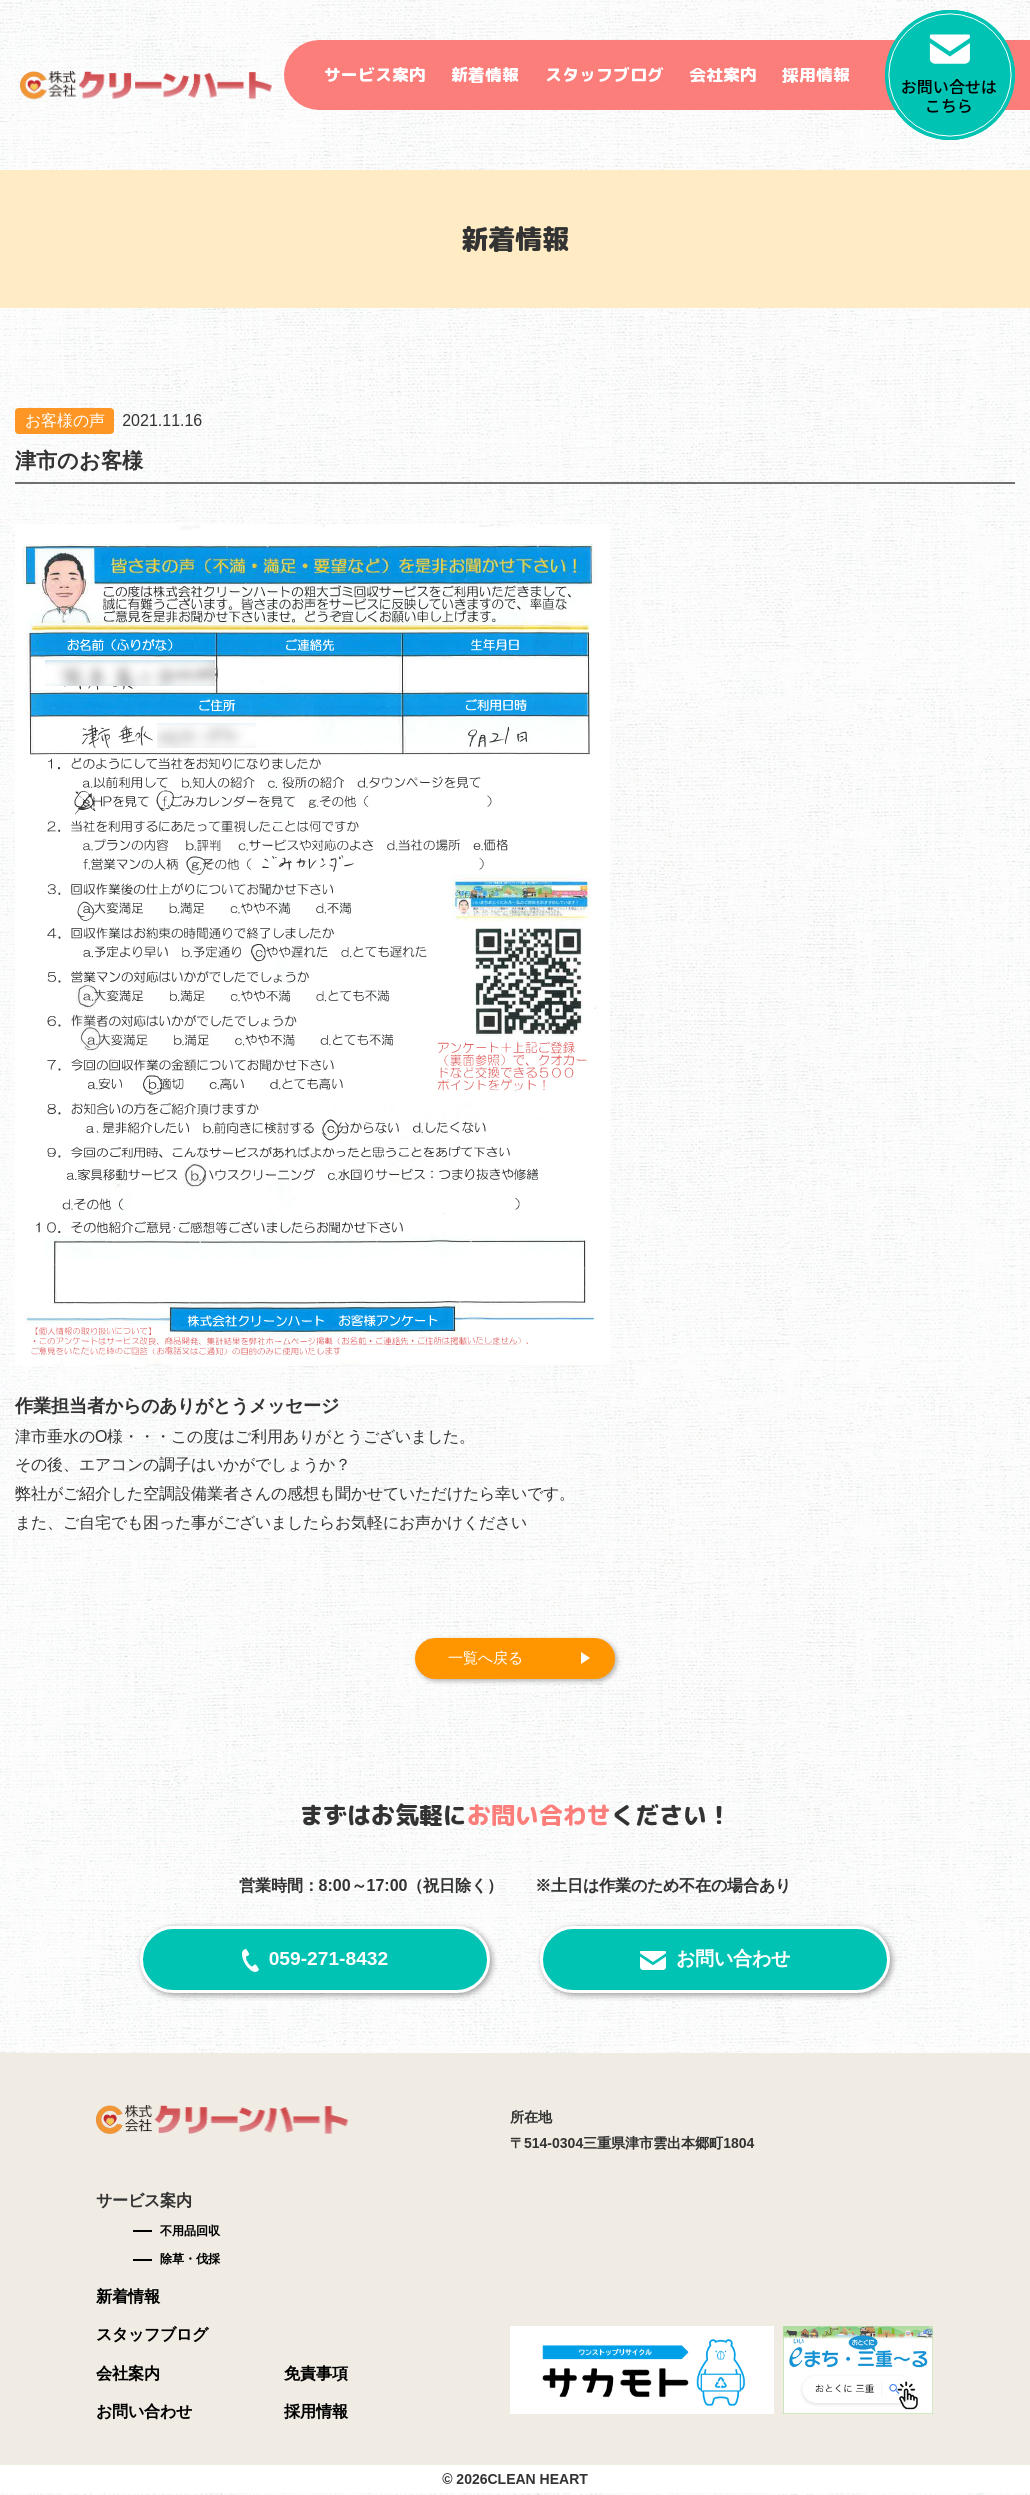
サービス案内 (375, 74)
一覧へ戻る (489, 1658)
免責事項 (316, 2375)
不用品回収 (190, 2232)
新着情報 (485, 74)
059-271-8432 (329, 1960)
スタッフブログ (604, 74)
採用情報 (816, 74)
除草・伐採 (190, 2261)
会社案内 (723, 74)
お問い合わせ (733, 1960)
